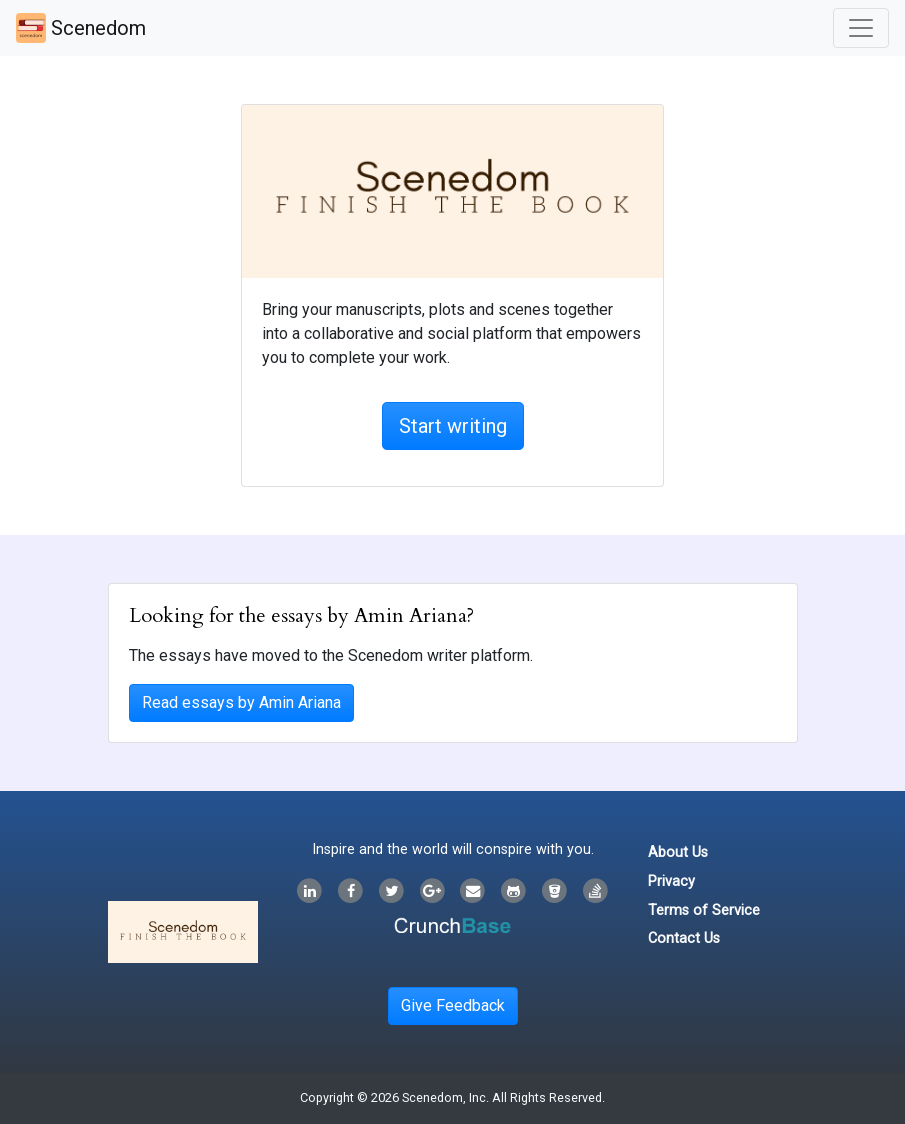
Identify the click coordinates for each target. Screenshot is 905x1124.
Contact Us (684, 938)
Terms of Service (704, 910)
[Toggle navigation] (861, 28)
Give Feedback (453, 1005)
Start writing (453, 426)
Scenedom (81, 28)
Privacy (671, 881)
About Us (678, 852)
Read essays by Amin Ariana (241, 702)
